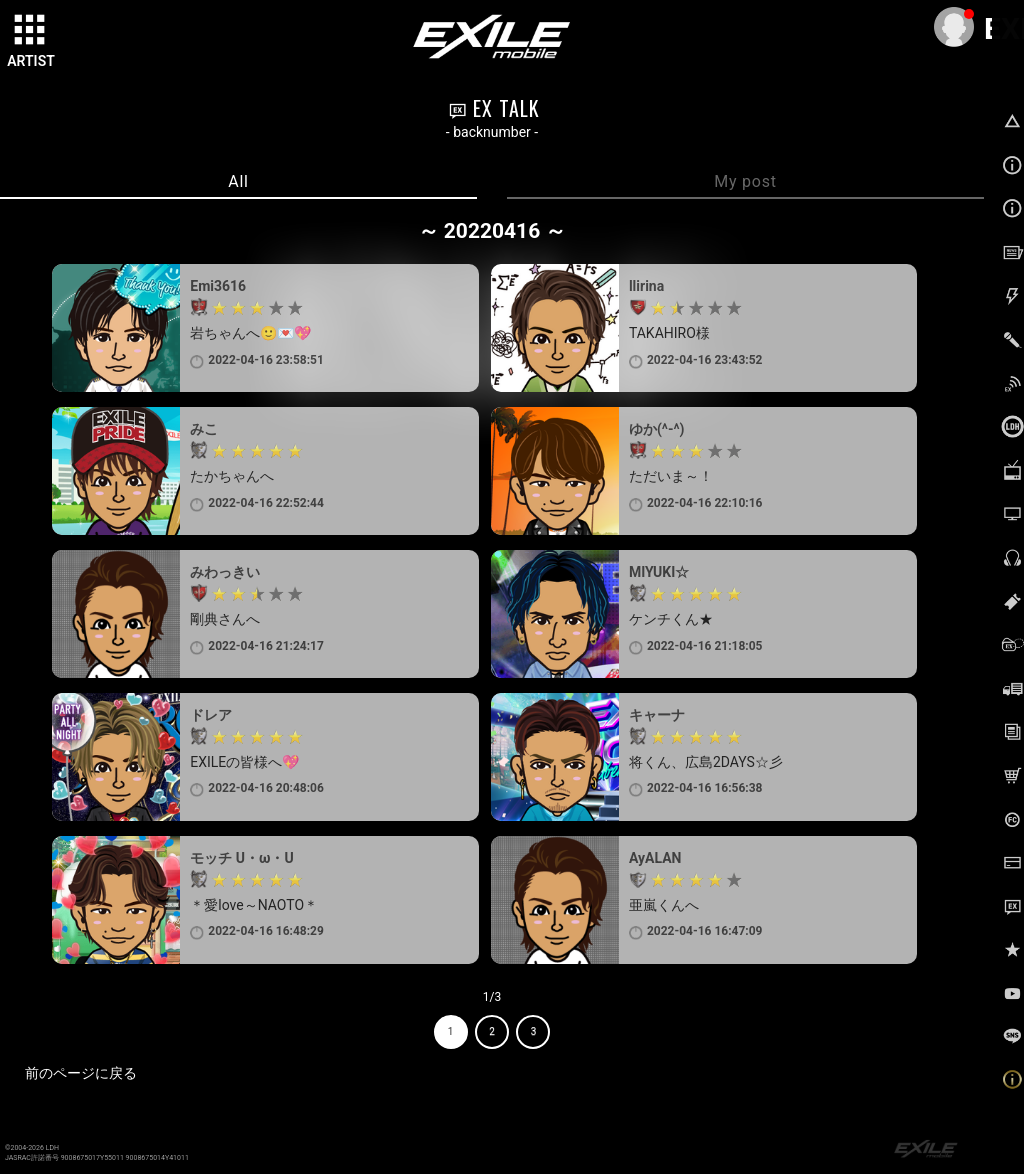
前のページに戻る (81, 1073)
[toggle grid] (31, 31)
